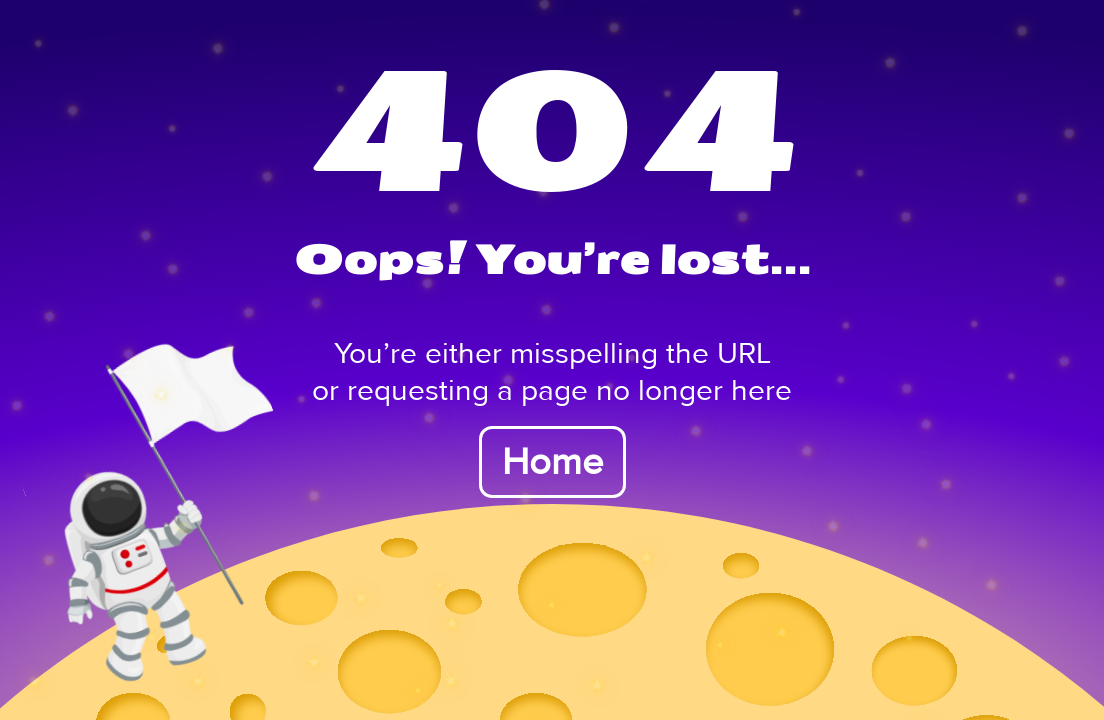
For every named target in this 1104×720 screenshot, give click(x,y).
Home (552, 462)
